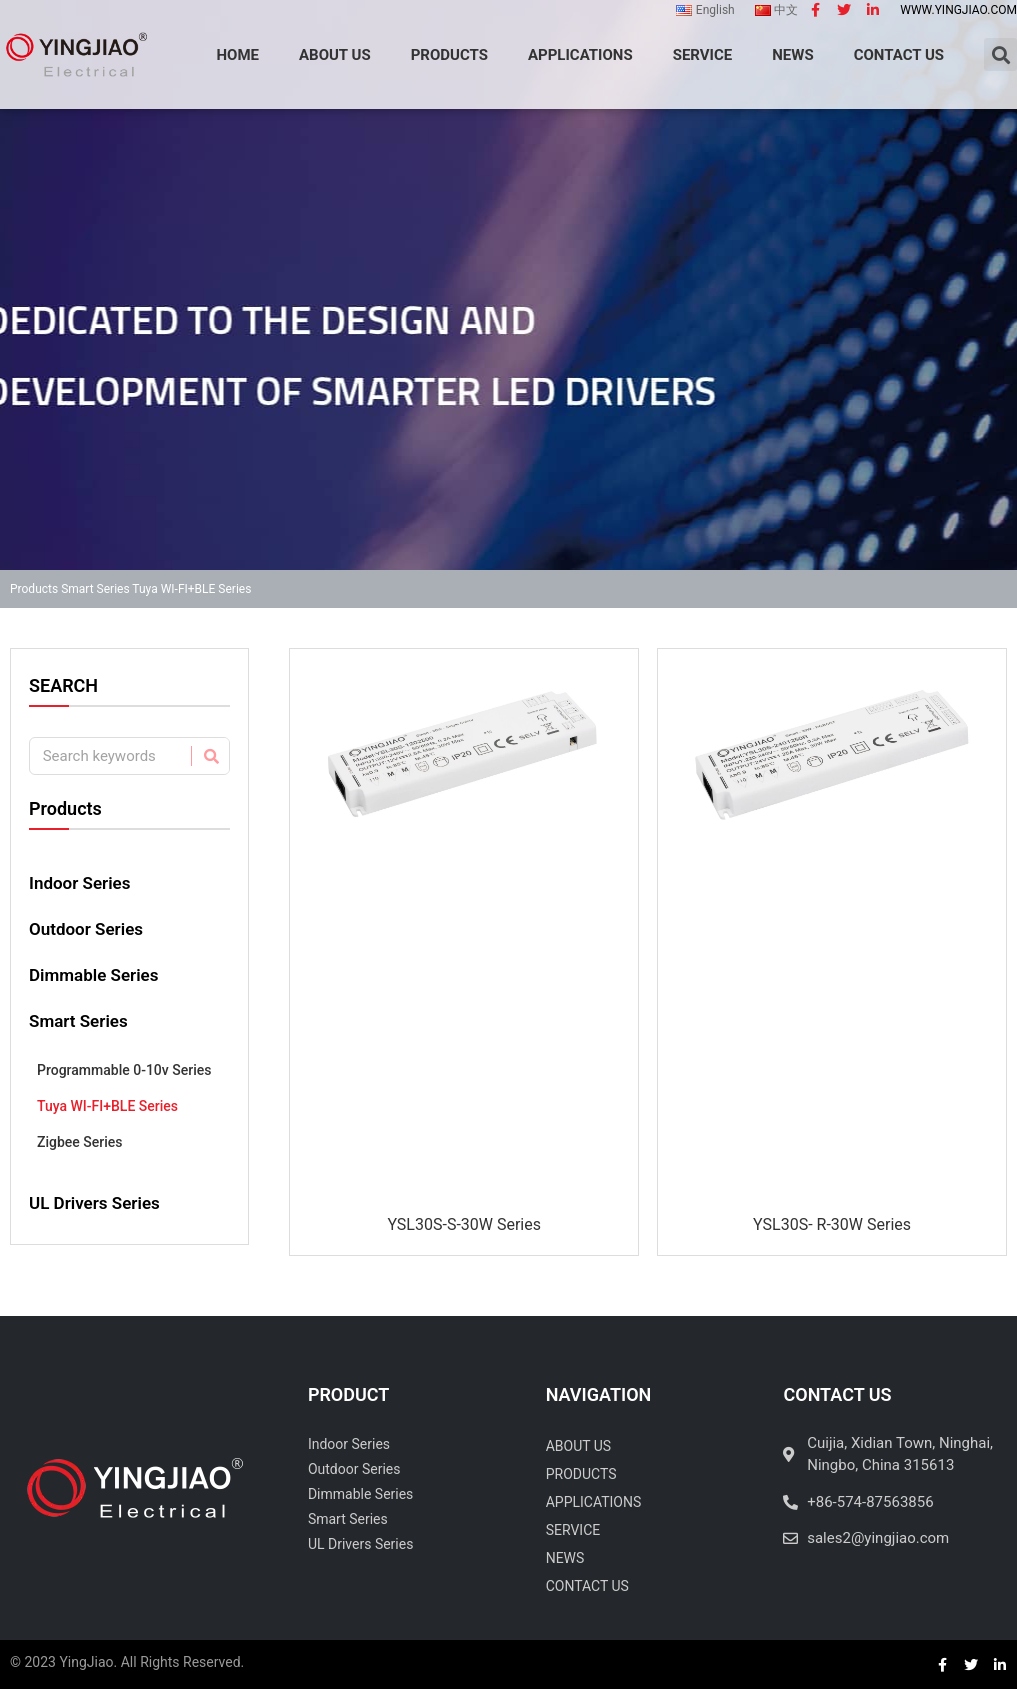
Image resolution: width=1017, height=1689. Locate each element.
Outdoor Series (86, 929)
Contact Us (587, 1586)
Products (34, 589)
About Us (579, 1446)
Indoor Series (80, 883)
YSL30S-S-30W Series (464, 1224)
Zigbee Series (80, 1142)
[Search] (210, 756)
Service (573, 1530)
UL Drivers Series (94, 1203)
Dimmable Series (93, 975)
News (565, 1558)
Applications (594, 1502)
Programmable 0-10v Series (124, 1070)
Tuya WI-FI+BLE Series (107, 1106)
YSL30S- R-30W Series (832, 1224)
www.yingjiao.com (958, 10)
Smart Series (95, 589)
